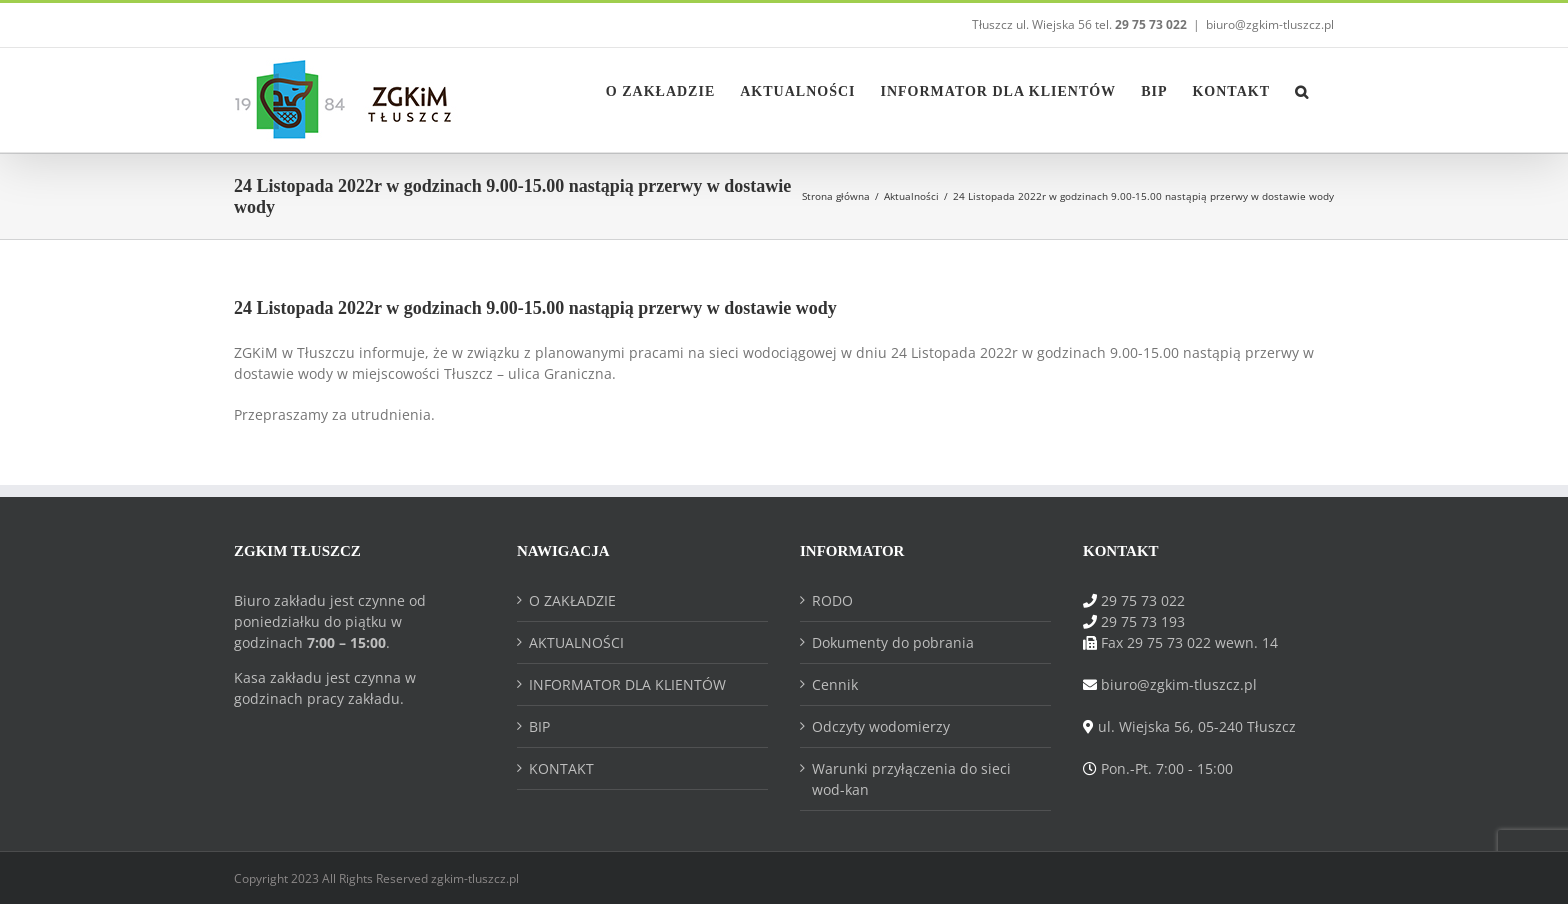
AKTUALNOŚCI (576, 642)
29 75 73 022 (1143, 600)
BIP (539, 726)
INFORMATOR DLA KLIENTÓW (627, 684)
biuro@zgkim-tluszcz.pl (1270, 24)
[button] (1302, 90)
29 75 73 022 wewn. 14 (1202, 642)
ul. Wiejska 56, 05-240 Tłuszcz (1197, 726)
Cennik (835, 684)
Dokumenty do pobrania (893, 642)
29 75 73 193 (1143, 621)
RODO (832, 600)
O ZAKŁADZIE (572, 600)
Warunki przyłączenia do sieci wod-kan (911, 779)
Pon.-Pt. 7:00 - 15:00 (1167, 768)
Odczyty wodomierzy (881, 726)
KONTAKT (561, 768)
